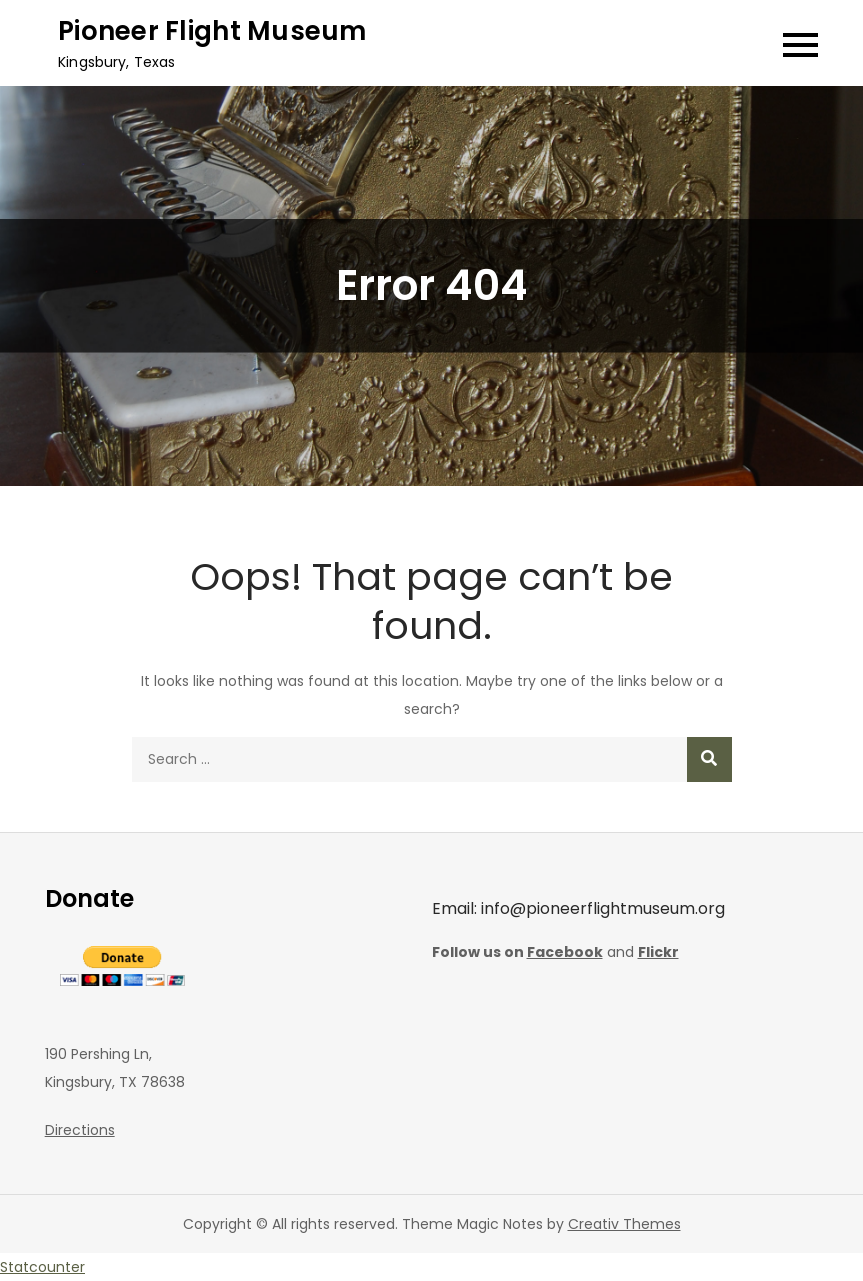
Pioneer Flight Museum (212, 31)
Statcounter (42, 1267)
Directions (80, 1130)
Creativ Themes (624, 1224)
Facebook (565, 952)
